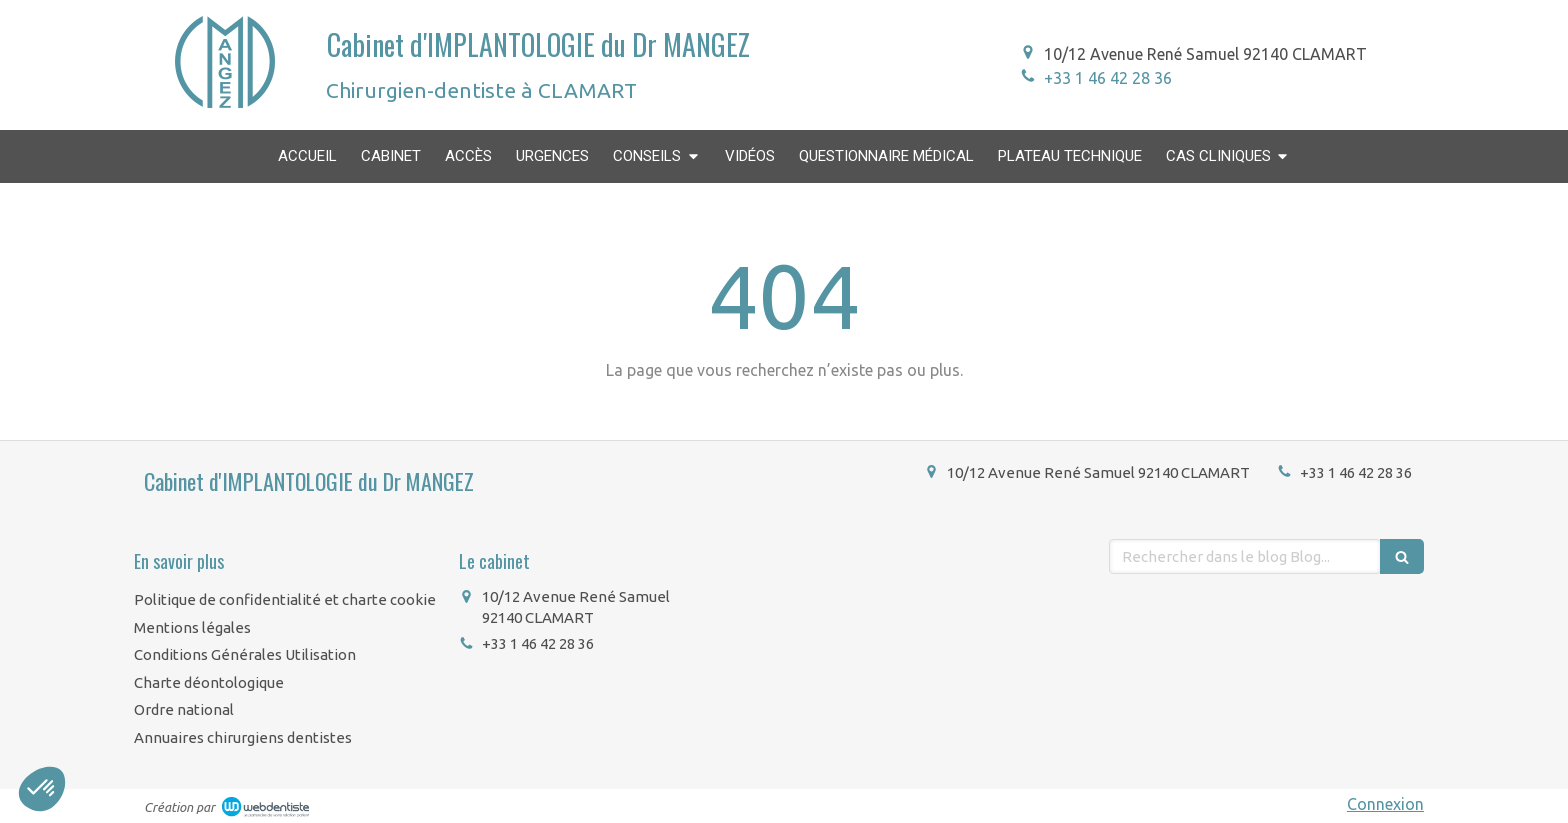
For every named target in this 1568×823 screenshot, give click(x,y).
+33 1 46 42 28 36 (1108, 78)
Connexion (1385, 804)
